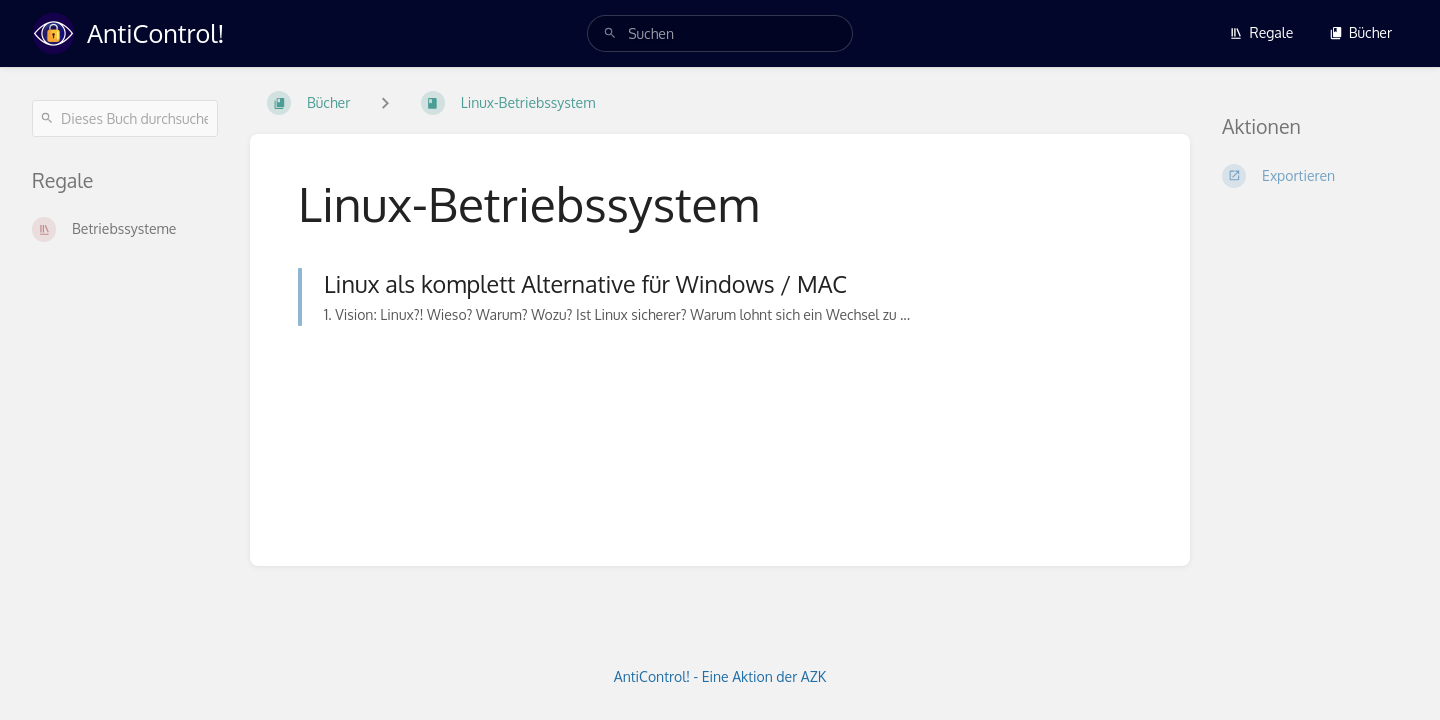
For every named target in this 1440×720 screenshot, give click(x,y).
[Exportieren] (1315, 176)
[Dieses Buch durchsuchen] (125, 118)
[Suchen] (610, 33)
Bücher (1360, 32)
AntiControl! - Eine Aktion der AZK (720, 676)
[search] (720, 33)
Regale (1261, 32)
